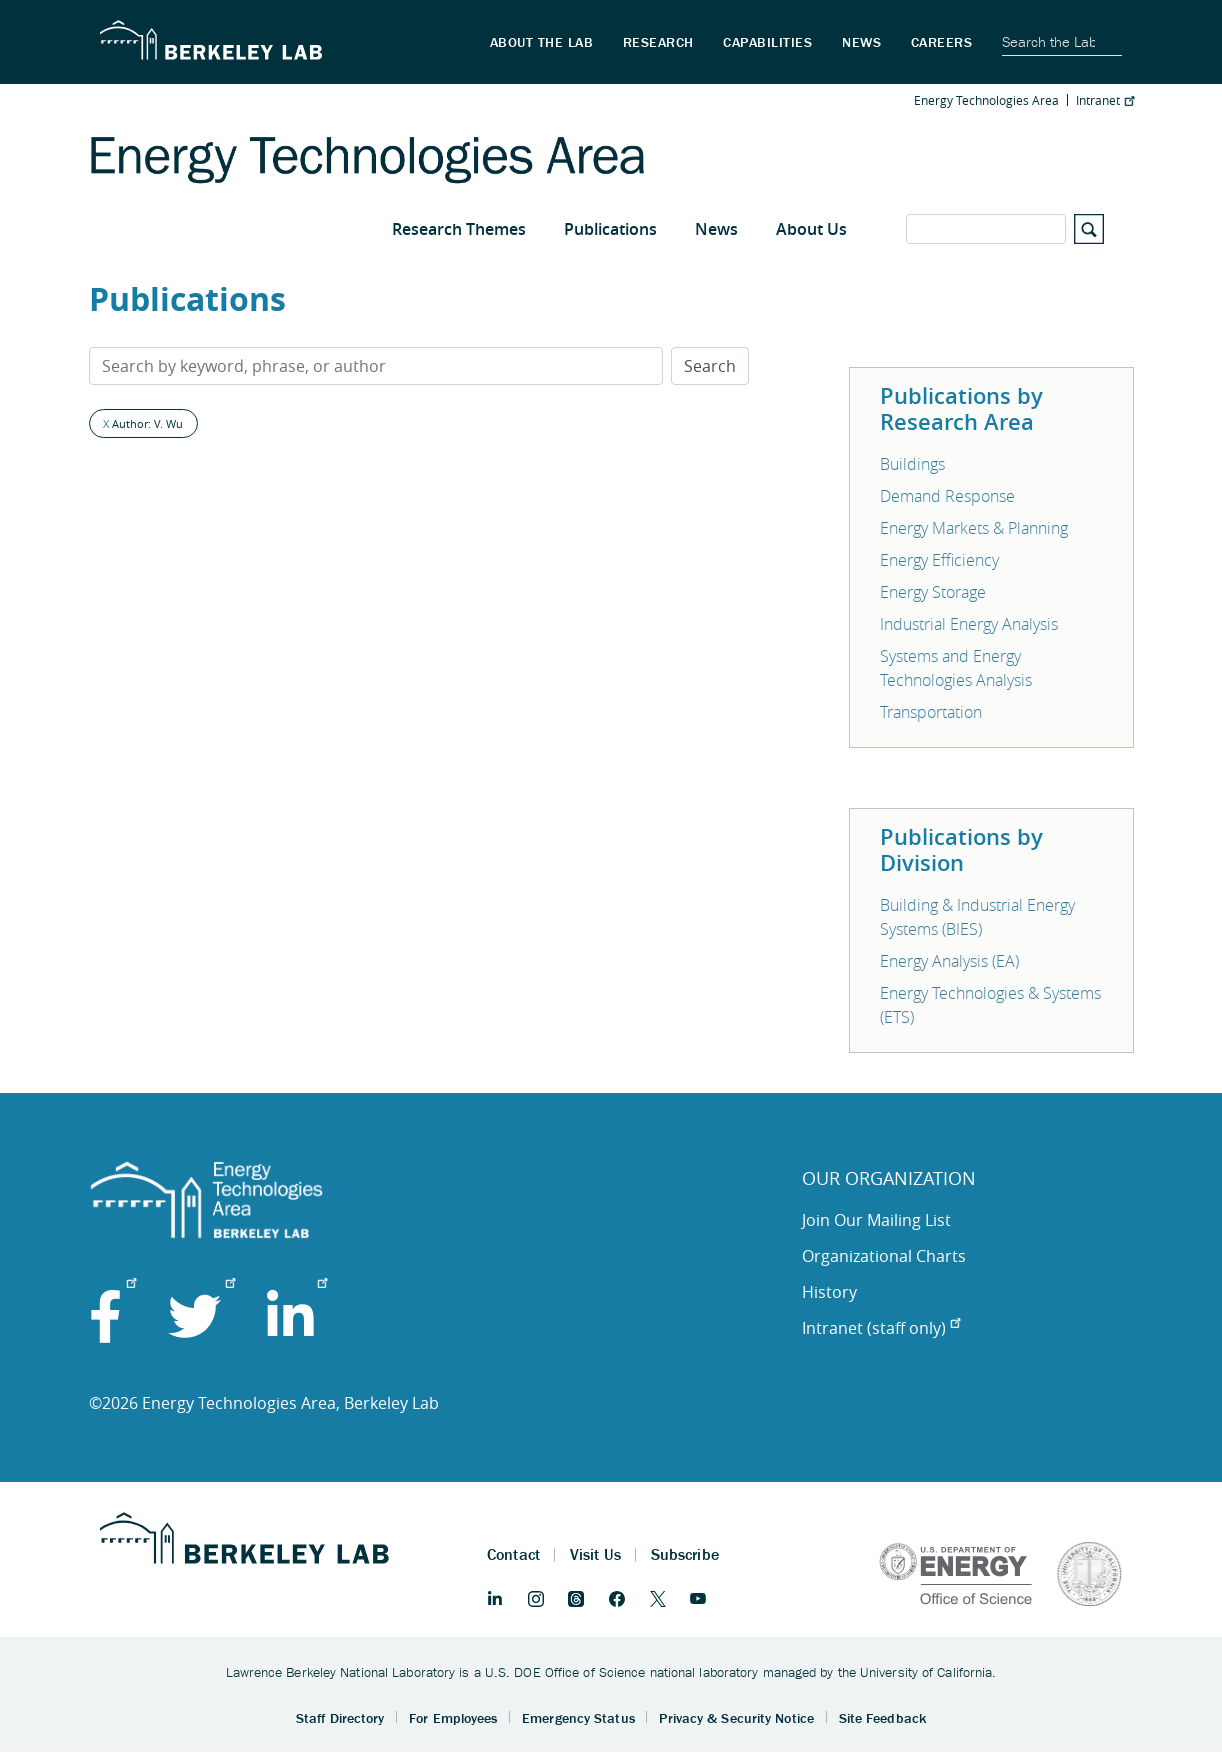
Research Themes (459, 229)
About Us (811, 229)
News (716, 229)
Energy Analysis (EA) (949, 961)
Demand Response (947, 496)
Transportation (931, 712)
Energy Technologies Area (986, 100)
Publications (610, 229)
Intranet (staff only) (881, 1328)
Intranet (1105, 100)
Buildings (912, 464)
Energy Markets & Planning (974, 528)
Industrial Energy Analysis (969, 624)
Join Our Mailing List (876, 1220)
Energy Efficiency (939, 560)
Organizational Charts (884, 1256)
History (829, 1292)
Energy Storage (933, 592)
